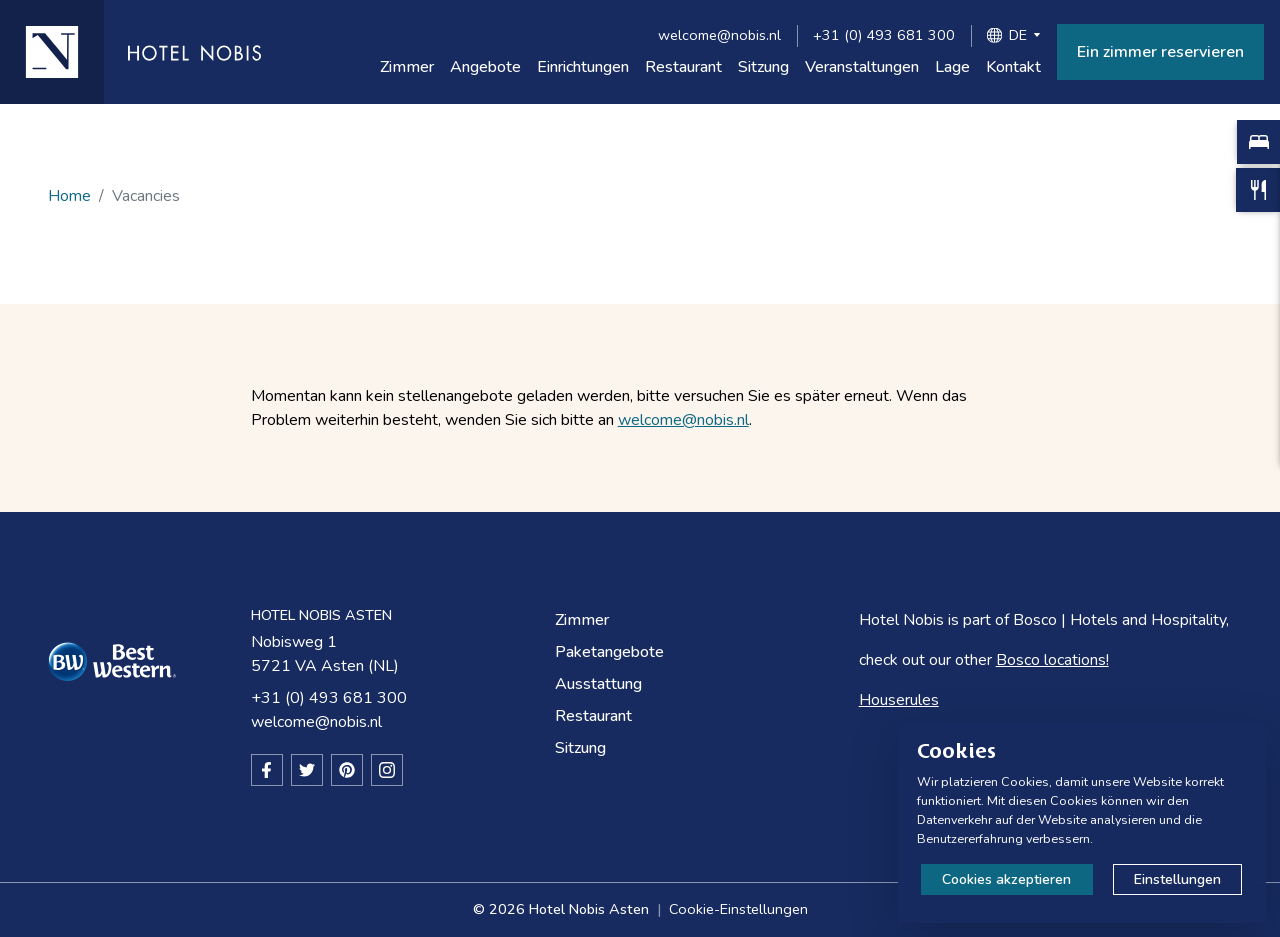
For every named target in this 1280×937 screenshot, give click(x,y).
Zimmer (407, 67)
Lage (952, 67)
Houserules (899, 700)
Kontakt (1013, 67)
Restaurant (683, 67)
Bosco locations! (1052, 660)
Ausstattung (598, 684)
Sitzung (763, 67)
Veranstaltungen (862, 67)
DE (1018, 35)
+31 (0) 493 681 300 (884, 35)
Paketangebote (609, 652)
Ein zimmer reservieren (1160, 52)
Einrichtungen (583, 67)
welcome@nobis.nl (719, 35)
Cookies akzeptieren (1006, 879)
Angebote (485, 67)
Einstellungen (1177, 879)
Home (69, 196)
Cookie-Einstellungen (738, 909)
